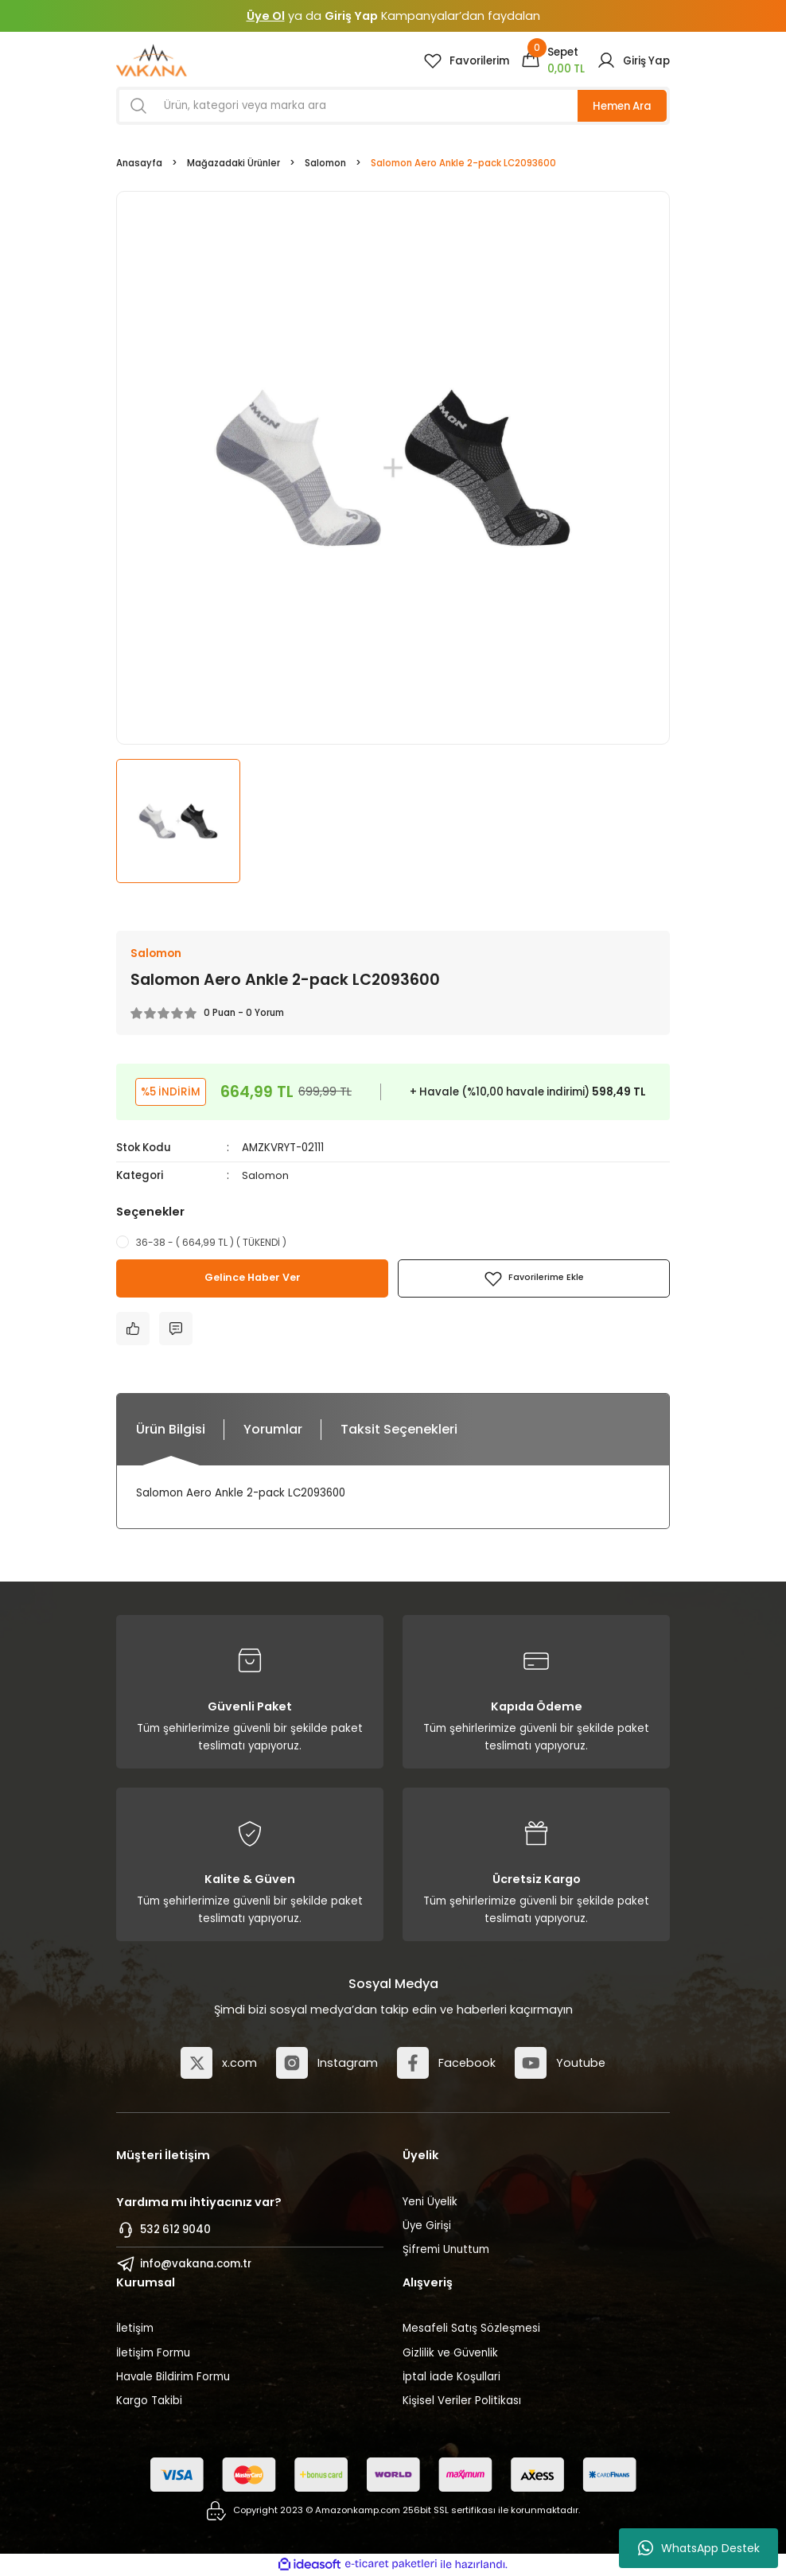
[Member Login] (633, 60)
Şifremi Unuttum (446, 2250)
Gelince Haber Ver (252, 1278)
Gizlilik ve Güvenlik (450, 2352)
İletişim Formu (153, 2352)
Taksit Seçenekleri (398, 1429)
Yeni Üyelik (430, 2201)
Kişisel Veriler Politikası (462, 2401)
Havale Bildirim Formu (173, 2377)
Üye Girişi (427, 2225)
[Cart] (553, 60)
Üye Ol (266, 16)
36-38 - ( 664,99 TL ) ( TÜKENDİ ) (211, 1242)
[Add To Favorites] (534, 1278)
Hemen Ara (622, 106)
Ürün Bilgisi (170, 1429)
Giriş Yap (351, 16)
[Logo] (151, 60)
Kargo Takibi (149, 2401)
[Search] (393, 106)
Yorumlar (272, 1429)
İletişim (135, 2329)
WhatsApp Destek (699, 2548)
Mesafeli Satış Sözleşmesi (471, 2329)
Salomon (265, 1175)
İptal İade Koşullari (451, 2377)
